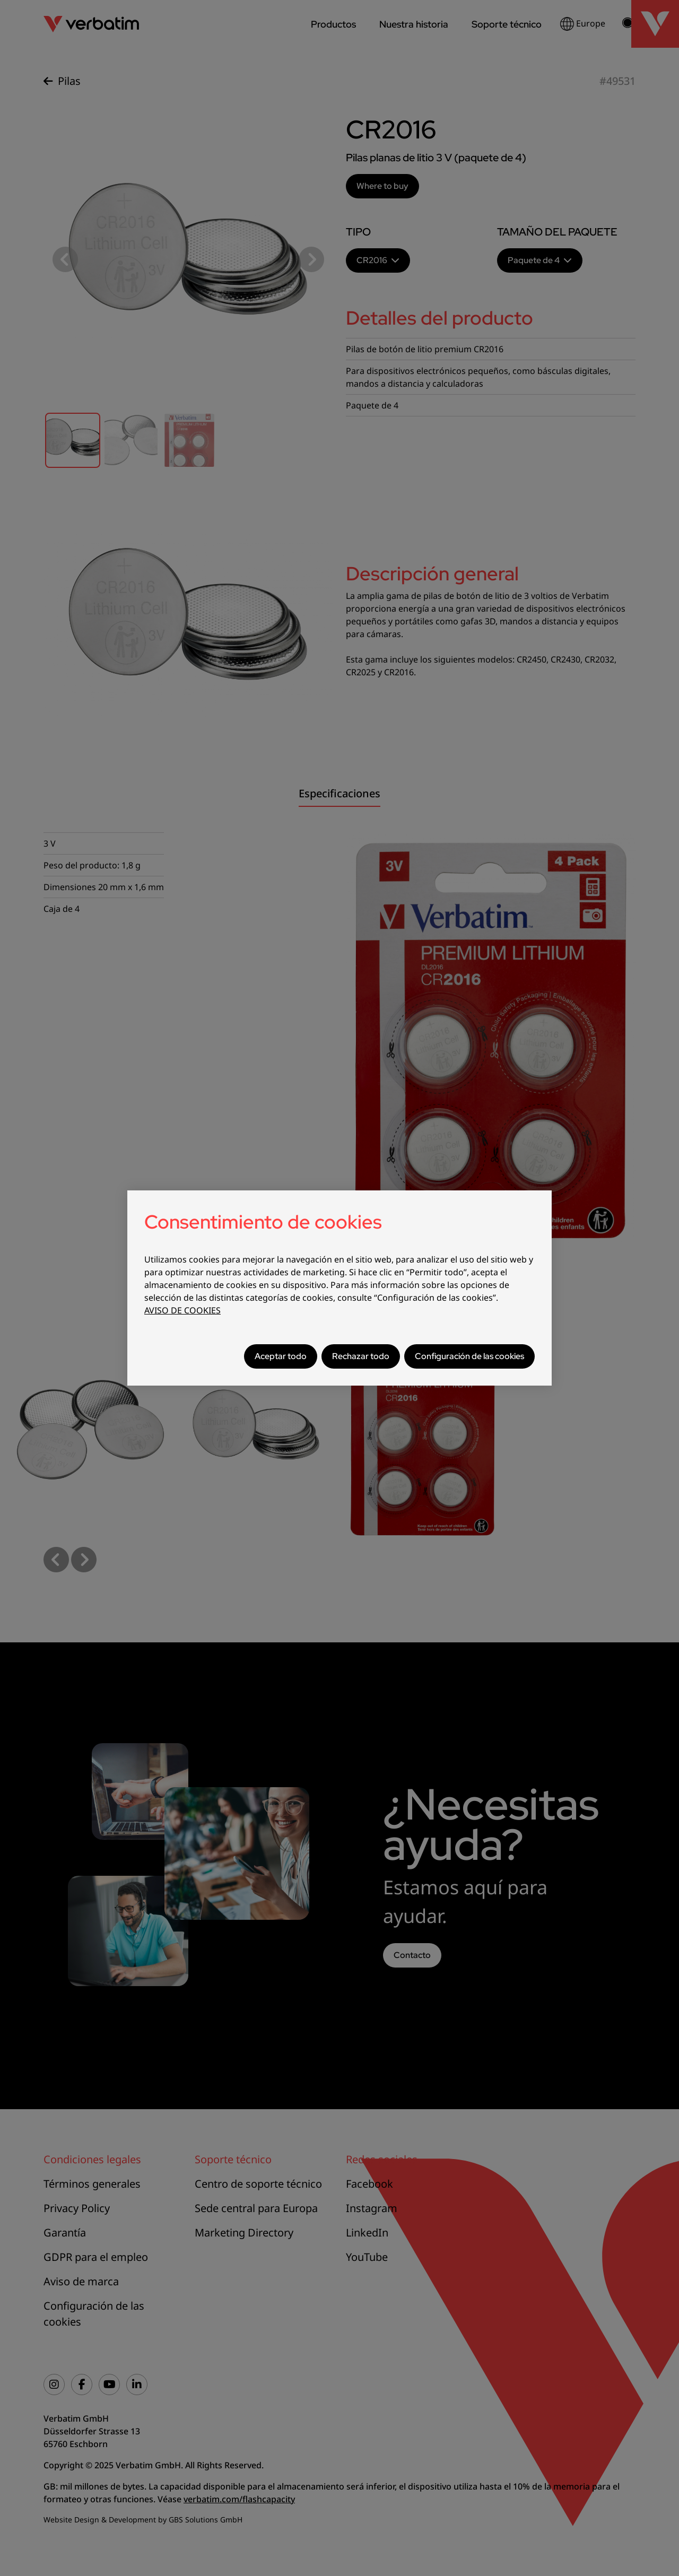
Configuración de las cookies (469, 1356)
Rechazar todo (360, 1356)
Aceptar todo (281, 1356)
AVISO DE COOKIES (182, 1310)
